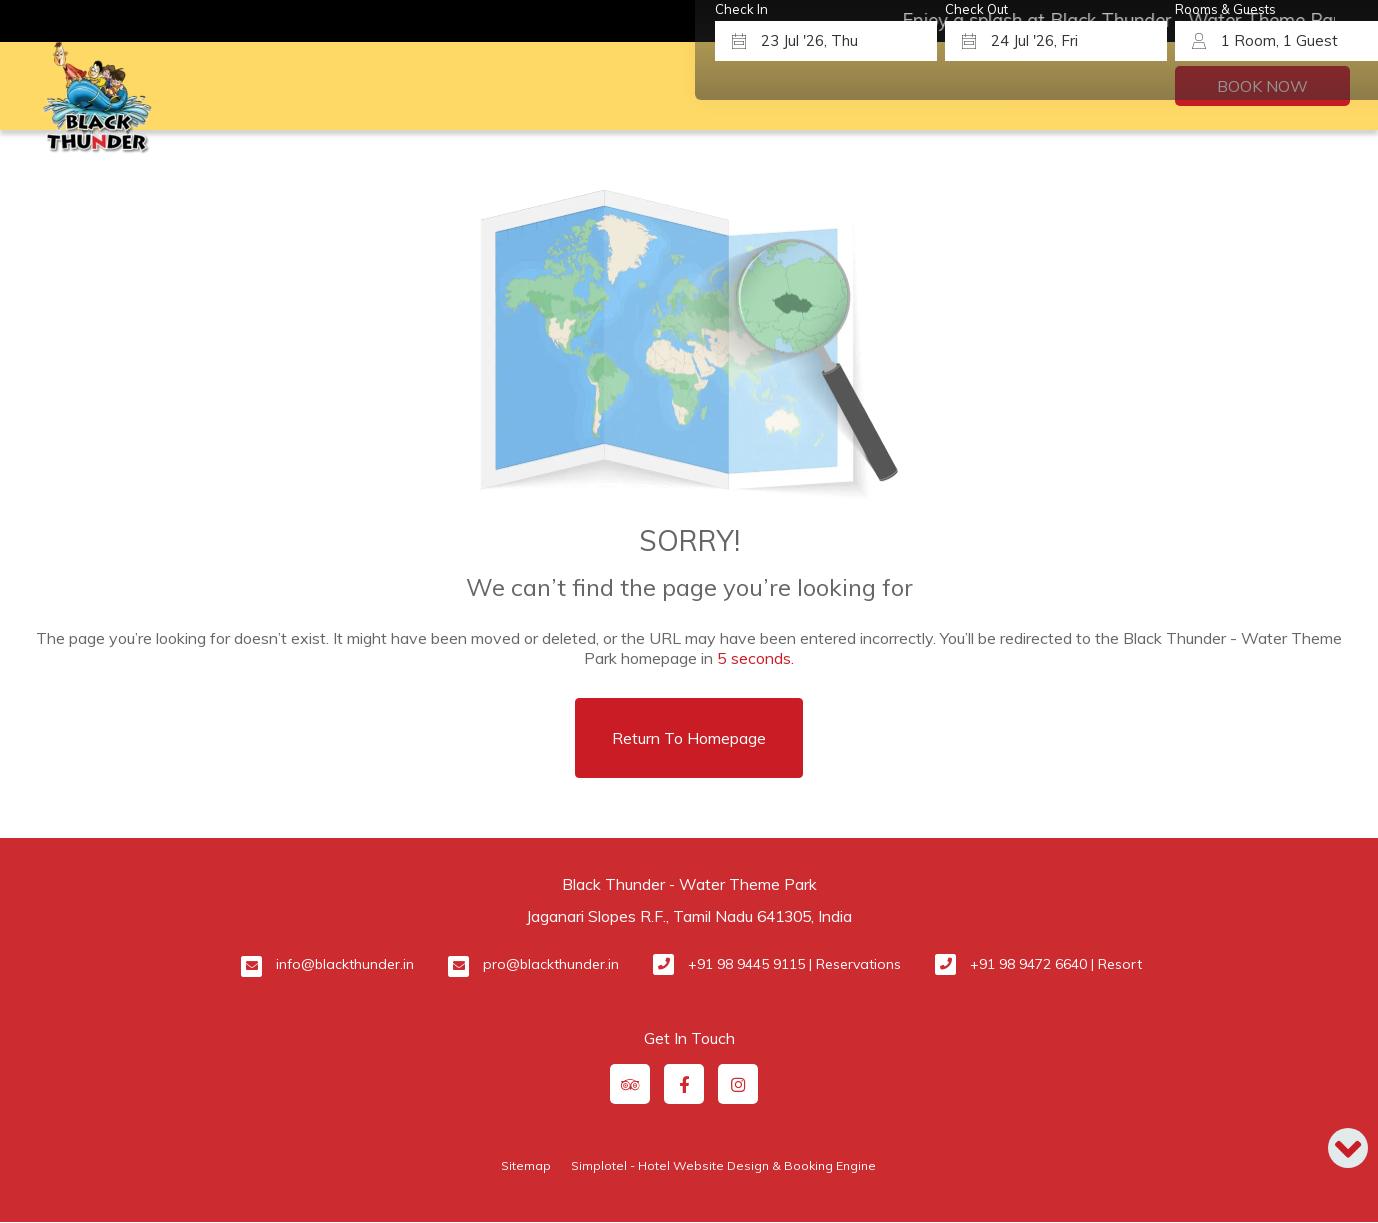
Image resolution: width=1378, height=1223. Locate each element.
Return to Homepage (689, 738)
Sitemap (526, 1165)
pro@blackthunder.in (551, 964)
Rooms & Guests (1225, 9)
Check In (741, 9)
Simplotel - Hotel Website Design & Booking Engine (723, 1165)
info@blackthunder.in (345, 964)
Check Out (976, 9)
